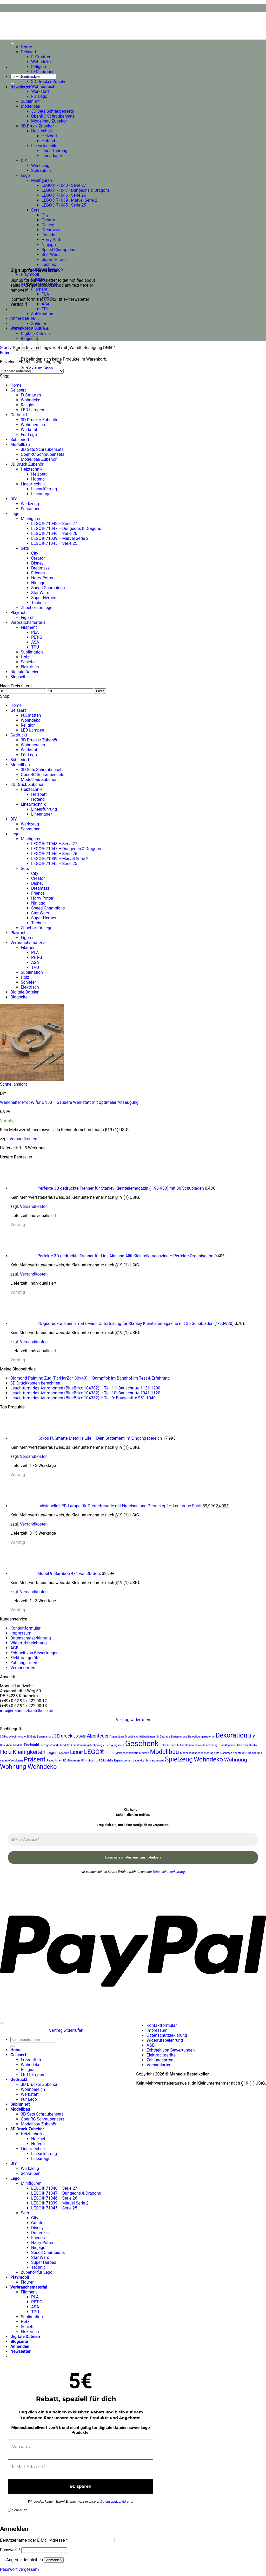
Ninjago (49, 244)
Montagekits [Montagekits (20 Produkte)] (211, 1753)
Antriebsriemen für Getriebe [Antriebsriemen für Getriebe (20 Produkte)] (153, 1736)
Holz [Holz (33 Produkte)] (6, 1751)
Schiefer (38, 323)
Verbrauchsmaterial (39, 284)
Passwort (10, 2549)
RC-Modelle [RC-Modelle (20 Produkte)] (106, 1760)
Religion (38, 66)
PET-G (47, 299)
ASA (45, 304)
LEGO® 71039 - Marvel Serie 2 (69, 200)
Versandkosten (23, 1138)
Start (4, 347)
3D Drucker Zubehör (49, 81)
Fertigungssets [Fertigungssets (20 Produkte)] (115, 1745)
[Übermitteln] (12, 83)
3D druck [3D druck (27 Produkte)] (63, 1736)
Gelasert (28, 51)
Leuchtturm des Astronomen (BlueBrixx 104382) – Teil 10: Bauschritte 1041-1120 (85, 1392)
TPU (45, 308)
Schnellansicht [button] (13, 1084)
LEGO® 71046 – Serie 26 (54, 533)
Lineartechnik (43, 145)
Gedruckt (29, 76)
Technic (49, 264)
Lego (25, 175)
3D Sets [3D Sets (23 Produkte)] (80, 1736)
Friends (48, 234)
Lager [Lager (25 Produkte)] (51, 1752)
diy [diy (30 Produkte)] (251, 1736)
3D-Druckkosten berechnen (35, 1383)
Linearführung (54, 150)
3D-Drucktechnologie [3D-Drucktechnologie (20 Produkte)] (13, 1736)
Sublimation (42, 313)
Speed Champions (58, 249)
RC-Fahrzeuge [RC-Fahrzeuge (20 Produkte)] (71, 1760)
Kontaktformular (25, 1628)
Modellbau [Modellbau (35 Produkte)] (164, 1751)
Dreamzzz (51, 229)
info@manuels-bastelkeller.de (27, 1710)
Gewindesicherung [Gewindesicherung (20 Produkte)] (206, 1745)
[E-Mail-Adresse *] (133, 1839)
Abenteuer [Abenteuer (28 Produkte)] (98, 1736)
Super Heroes (54, 259)
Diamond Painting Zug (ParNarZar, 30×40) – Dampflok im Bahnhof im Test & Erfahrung (90, 1378)
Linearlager (52, 155)
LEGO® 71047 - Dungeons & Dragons (76, 190)
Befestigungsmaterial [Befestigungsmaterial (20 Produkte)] (201, 1736)
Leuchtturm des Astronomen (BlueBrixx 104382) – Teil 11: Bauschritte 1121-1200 (85, 1388)
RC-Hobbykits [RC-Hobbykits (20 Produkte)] (89, 1760)
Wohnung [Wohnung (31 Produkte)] (235, 1759)
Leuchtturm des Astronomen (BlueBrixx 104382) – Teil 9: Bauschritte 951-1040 (83, 1397)
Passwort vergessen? (19, 2569)
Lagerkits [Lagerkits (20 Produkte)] (63, 1753)
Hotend (48, 140)
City (45, 215)
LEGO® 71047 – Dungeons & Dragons (66, 528)
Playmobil (30, 274)
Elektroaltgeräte (24, 1657)
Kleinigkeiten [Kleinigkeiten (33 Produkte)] (29, 1751)
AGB (14, 1647)
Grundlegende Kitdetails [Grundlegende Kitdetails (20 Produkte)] (233, 1745)
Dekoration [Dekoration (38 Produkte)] (231, 1735)
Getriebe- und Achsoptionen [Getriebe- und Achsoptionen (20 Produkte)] (177, 1745)
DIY (24, 160)
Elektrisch (40, 328)
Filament (39, 289)
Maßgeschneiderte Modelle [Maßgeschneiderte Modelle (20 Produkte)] (132, 1753)
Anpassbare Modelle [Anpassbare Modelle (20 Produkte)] (122, 1736)
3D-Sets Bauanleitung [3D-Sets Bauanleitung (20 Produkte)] (40, 1736)
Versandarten (22, 1667)
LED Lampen (43, 71)
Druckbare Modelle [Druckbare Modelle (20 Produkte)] (11, 1745)
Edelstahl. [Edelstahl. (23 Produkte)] (32, 1745)
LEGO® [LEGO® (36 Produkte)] (94, 1751)
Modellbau (30, 106)
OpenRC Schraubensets (53, 116)
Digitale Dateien (24, 671)
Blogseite (19, 676)
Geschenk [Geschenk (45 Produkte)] (142, 1743)
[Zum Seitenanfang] (2, 2022)
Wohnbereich (43, 86)
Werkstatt (40, 91)
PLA (45, 294)
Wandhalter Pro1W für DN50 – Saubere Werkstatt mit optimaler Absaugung (69, 1102)
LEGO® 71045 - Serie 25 (64, 205)
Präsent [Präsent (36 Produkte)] (34, 1759)
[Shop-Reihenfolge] (32, 371)
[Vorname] (80, 2446)
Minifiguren (41, 180)
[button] (20, 87)
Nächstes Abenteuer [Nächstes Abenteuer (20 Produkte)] (232, 1753)
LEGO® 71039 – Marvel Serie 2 (60, 538)
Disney (48, 224)
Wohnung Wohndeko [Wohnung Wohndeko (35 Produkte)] (28, 1766)
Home (26, 46)
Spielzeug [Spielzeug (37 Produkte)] (179, 1759)
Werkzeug (40, 165)
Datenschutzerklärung (30, 1638)
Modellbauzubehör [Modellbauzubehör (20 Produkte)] (191, 1753)
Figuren (38, 279)
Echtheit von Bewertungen (34, 1652)
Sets (35, 210)
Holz (35, 318)
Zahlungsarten (23, 1662)
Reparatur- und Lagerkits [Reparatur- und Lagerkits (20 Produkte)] (129, 1760)
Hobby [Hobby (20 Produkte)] (253, 1745)
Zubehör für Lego (47, 269)
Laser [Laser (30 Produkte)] (76, 1752)
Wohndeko (41, 61)
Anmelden (54, 2560)
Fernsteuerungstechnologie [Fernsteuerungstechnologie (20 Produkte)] (88, 1745)
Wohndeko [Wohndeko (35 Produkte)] (208, 1759)
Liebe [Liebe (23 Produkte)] (110, 1753)
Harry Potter (53, 239)
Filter (100, 691)
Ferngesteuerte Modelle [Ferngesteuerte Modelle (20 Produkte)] (55, 1745)
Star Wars (50, 254)
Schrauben (41, 170)
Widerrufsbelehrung (28, 1643)
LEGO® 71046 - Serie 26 (64, 195)
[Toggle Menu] (12, 43)
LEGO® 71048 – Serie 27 (54, 523)
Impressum (20, 1633)
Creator (48, 219)
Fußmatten (41, 56)
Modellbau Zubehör (49, 121)
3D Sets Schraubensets (52, 111)
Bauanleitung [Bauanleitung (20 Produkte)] (179, 1736)
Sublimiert (30, 101)
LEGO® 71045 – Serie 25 (54, 543)
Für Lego (39, 96)
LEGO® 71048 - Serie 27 (64, 185)
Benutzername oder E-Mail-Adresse (34, 2540)
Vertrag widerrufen (133, 1719)
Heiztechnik (42, 131)
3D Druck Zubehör (37, 126)
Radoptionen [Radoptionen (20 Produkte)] (54, 1760)
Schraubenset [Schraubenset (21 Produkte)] (154, 1760)
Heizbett (49, 135)
